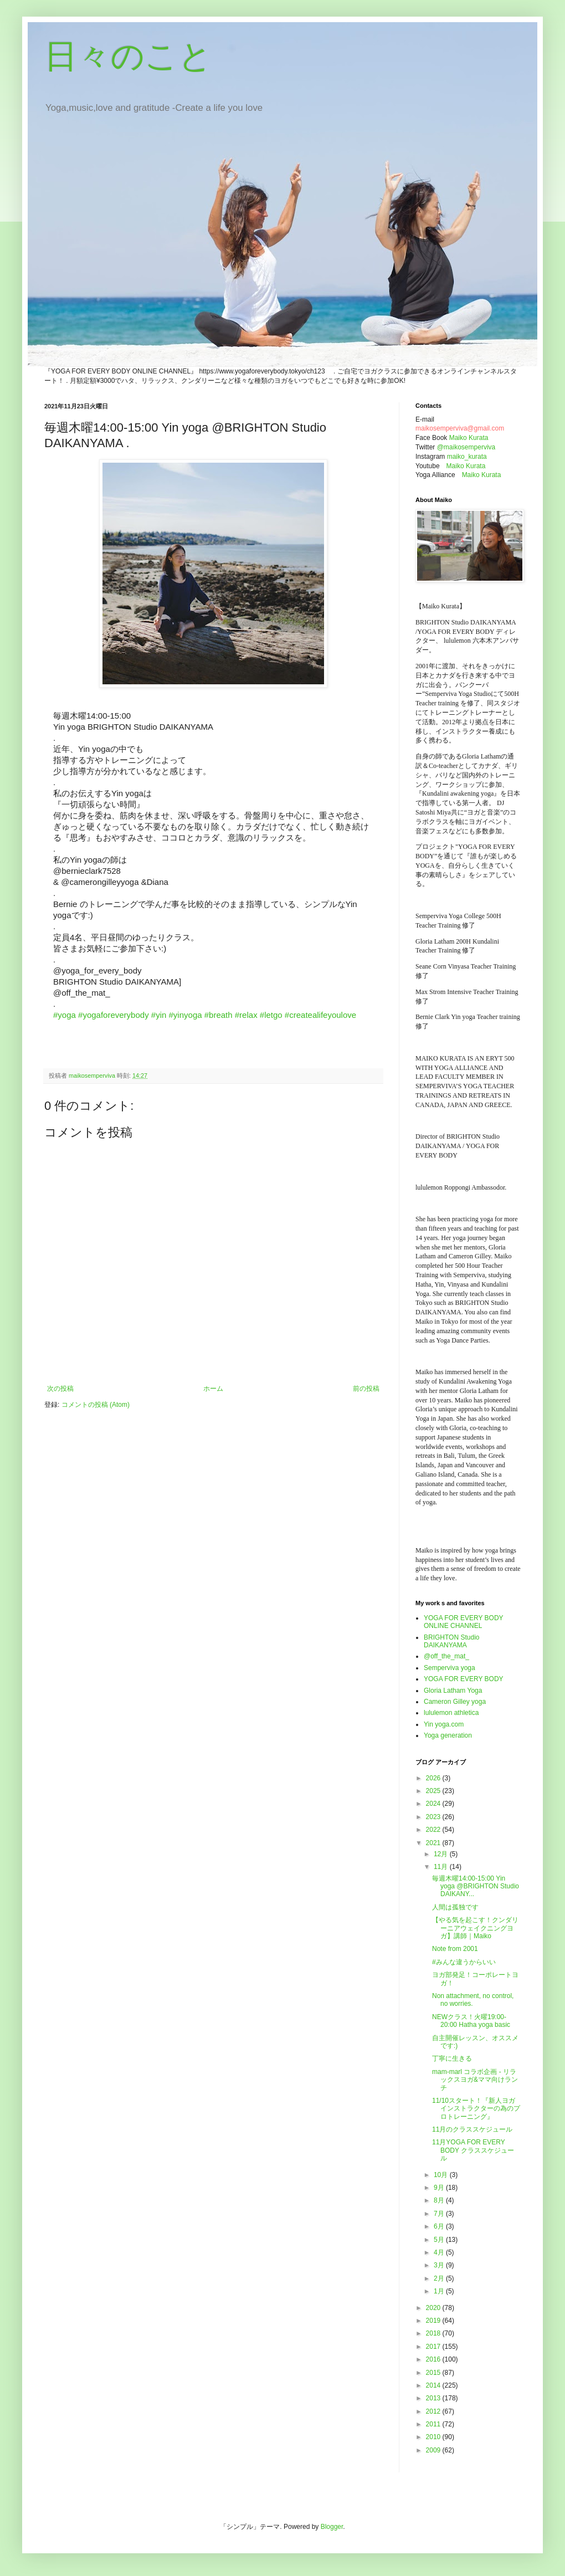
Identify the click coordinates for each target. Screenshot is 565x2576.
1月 (440, 2291)
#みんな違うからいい (464, 1962)
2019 (434, 2320)
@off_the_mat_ (446, 1656)
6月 (440, 2226)
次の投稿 (60, 1388)
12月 (442, 1854)
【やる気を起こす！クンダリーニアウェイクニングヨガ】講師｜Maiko (475, 1928)
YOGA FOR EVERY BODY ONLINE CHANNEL (463, 1622)
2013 (434, 2398)
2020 (434, 2308)
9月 (440, 2187)
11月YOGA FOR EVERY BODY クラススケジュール (473, 2150)
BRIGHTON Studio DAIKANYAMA (451, 1641)
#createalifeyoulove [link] (320, 1015)
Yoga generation (448, 1735)
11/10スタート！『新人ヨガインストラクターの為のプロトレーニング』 (476, 2109)
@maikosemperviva (466, 447)
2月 (440, 2278)
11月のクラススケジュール (472, 2129)
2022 (434, 1830)
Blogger (332, 2527)
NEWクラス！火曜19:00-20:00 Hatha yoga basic (471, 2021)
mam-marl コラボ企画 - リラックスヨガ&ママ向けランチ (475, 2080)
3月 (440, 2265)
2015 (434, 2373)
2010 (434, 2437)
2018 (434, 2333)
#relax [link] (246, 1015)
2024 (434, 1803)
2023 (434, 1817)
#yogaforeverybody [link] (113, 1015)
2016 (434, 2359)
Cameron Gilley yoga (455, 1702)
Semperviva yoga (449, 1668)
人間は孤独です (455, 1907)
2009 (434, 2450)
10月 (442, 2175)
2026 (434, 1778)
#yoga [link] (64, 1015)
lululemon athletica (451, 1713)
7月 (440, 2213)
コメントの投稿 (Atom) (95, 1405)
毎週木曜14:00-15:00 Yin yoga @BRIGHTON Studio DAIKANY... (475, 1886)
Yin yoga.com (444, 1724)
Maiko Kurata (469, 438)
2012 (434, 2411)
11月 (442, 1867)
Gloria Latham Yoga (453, 1690)
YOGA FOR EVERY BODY (464, 1679)
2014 (434, 2385)
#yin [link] (159, 1015)
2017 (434, 2346)
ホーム (213, 1388)
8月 (440, 2200)
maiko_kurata (467, 456)
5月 (440, 2240)
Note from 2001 (455, 1949)
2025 (434, 1791)
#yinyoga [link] (185, 1015)
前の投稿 (366, 1388)
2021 (434, 1843)
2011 (434, 2424)
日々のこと (128, 56)
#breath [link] (218, 1015)
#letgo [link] (271, 1015)
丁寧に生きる (452, 2058)
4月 (440, 2252)
